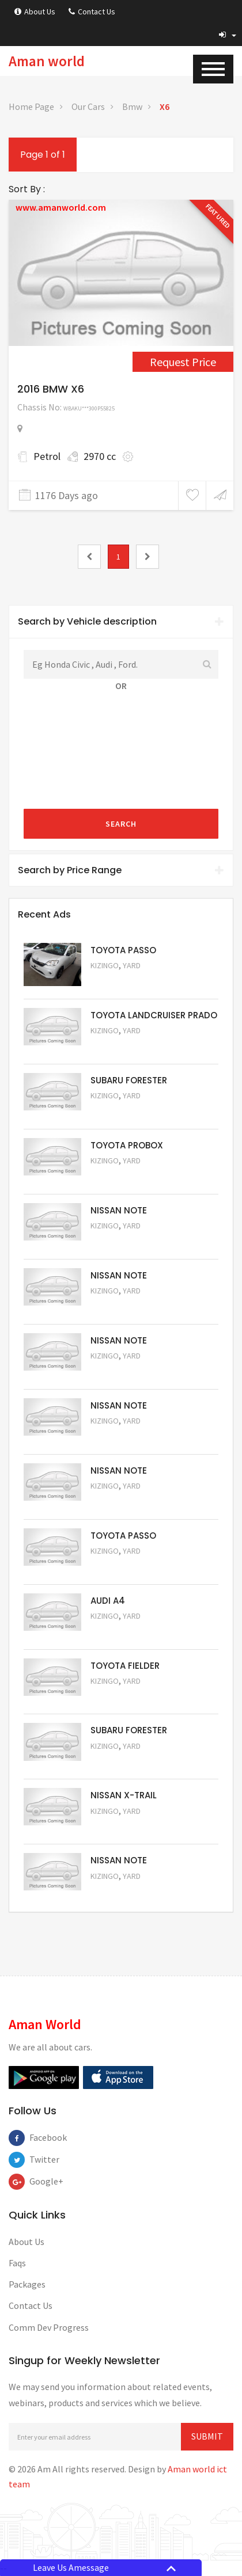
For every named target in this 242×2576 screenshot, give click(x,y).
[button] (227, 34)
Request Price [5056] (121, 1566)
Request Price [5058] (121, 1436)
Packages (27, 2284)
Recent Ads (44, 914)
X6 (164, 106)
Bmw (132, 106)
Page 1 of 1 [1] (42, 154)
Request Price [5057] (121, 1501)
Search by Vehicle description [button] (121, 621)
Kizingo (104, 965)
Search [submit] (121, 824)
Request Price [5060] (121, 1306)
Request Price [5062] (121, 1177)
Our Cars (88, 106)
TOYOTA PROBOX (126, 1145)
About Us (34, 11)
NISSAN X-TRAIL (123, 1795)
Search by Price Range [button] (121, 870)
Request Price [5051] (121, 1111)
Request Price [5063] (121, 981)
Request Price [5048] (121, 1046)
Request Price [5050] (121, 1891)
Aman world (47, 61)
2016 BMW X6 (50, 389)
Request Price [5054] (121, 1696)
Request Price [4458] (183, 362)
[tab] (121, 622)
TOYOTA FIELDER (125, 1666)
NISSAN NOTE (118, 1210)
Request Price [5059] (121, 1371)
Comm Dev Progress (49, 2327)
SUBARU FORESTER (128, 1080)
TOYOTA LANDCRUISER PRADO (153, 1015)
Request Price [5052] (121, 1826)
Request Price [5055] (121, 1631)
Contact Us (92, 11)
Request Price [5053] (121, 1761)
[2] (147, 557)
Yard (132, 965)
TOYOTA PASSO (123, 950)
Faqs (17, 2263)
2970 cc (100, 456)
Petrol (46, 456)
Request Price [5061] (121, 1242)
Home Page (31, 106)
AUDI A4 (107, 1601)
